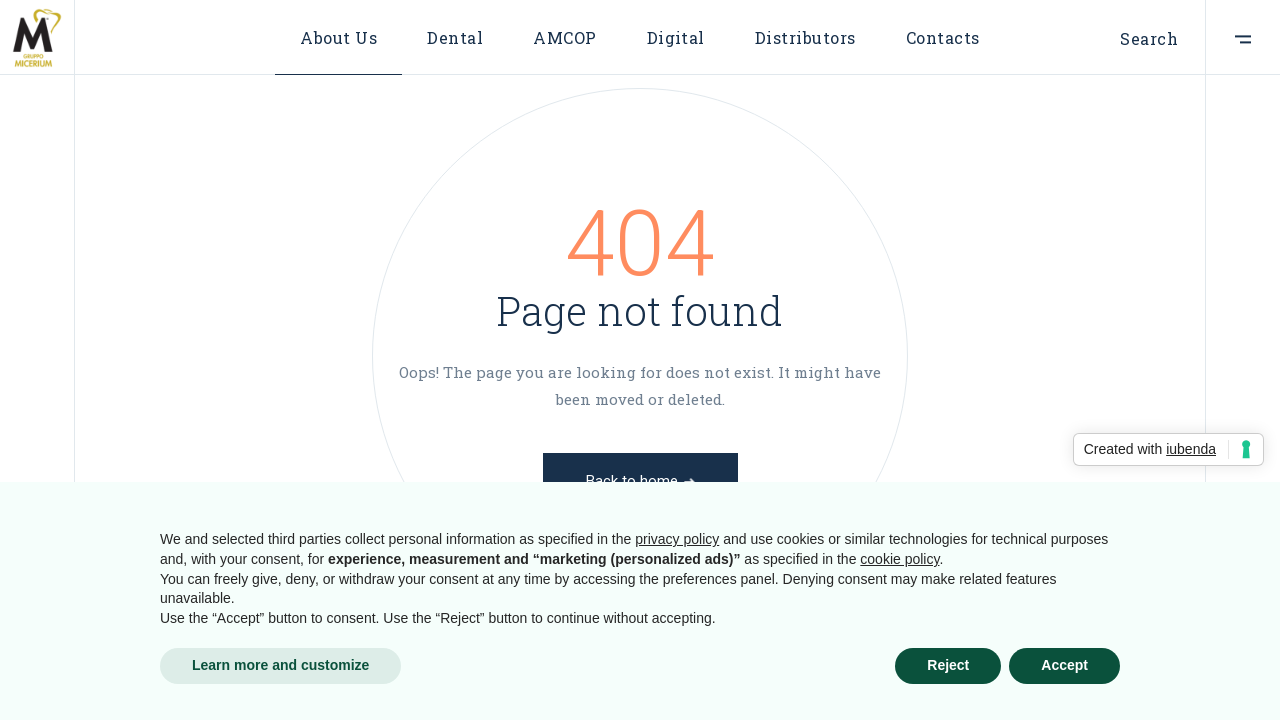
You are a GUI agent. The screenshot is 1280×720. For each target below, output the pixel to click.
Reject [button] (948, 665)
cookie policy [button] (899, 559)
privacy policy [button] (677, 539)
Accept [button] (1064, 665)
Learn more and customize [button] (280, 665)
